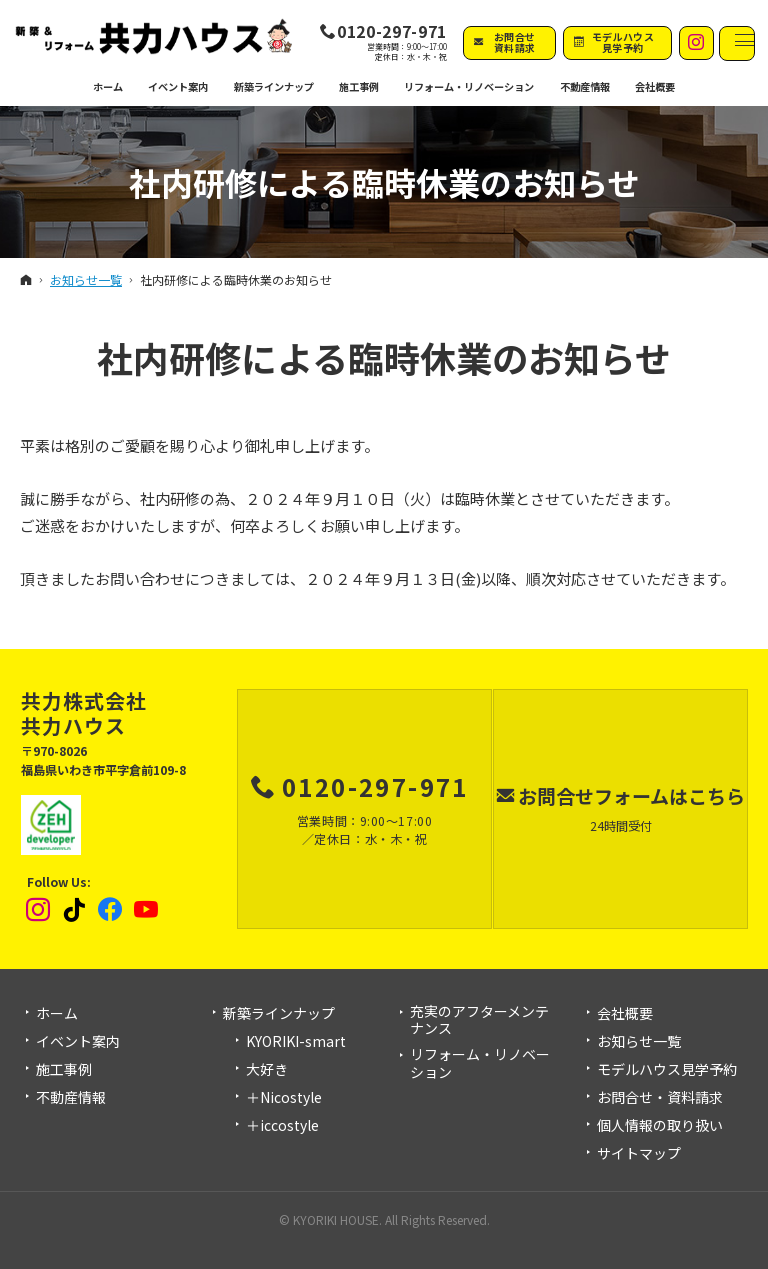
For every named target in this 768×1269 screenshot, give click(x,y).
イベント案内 (78, 1042)
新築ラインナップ (279, 1014)
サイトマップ (639, 1154)
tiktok (75, 910)
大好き (267, 1070)
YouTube (147, 910)
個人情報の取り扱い (660, 1126)
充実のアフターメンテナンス (479, 1020)
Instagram (39, 910)
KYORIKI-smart (296, 1042)
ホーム (57, 1014)
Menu (737, 43)
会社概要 (625, 1014)
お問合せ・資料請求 (660, 1098)
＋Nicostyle (284, 1098)
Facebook (111, 910)
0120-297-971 (392, 32)
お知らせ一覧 (639, 1042)
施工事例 (64, 1070)
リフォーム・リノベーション (480, 1063)
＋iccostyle (282, 1126)
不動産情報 (584, 86)
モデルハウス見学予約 (667, 1070)
